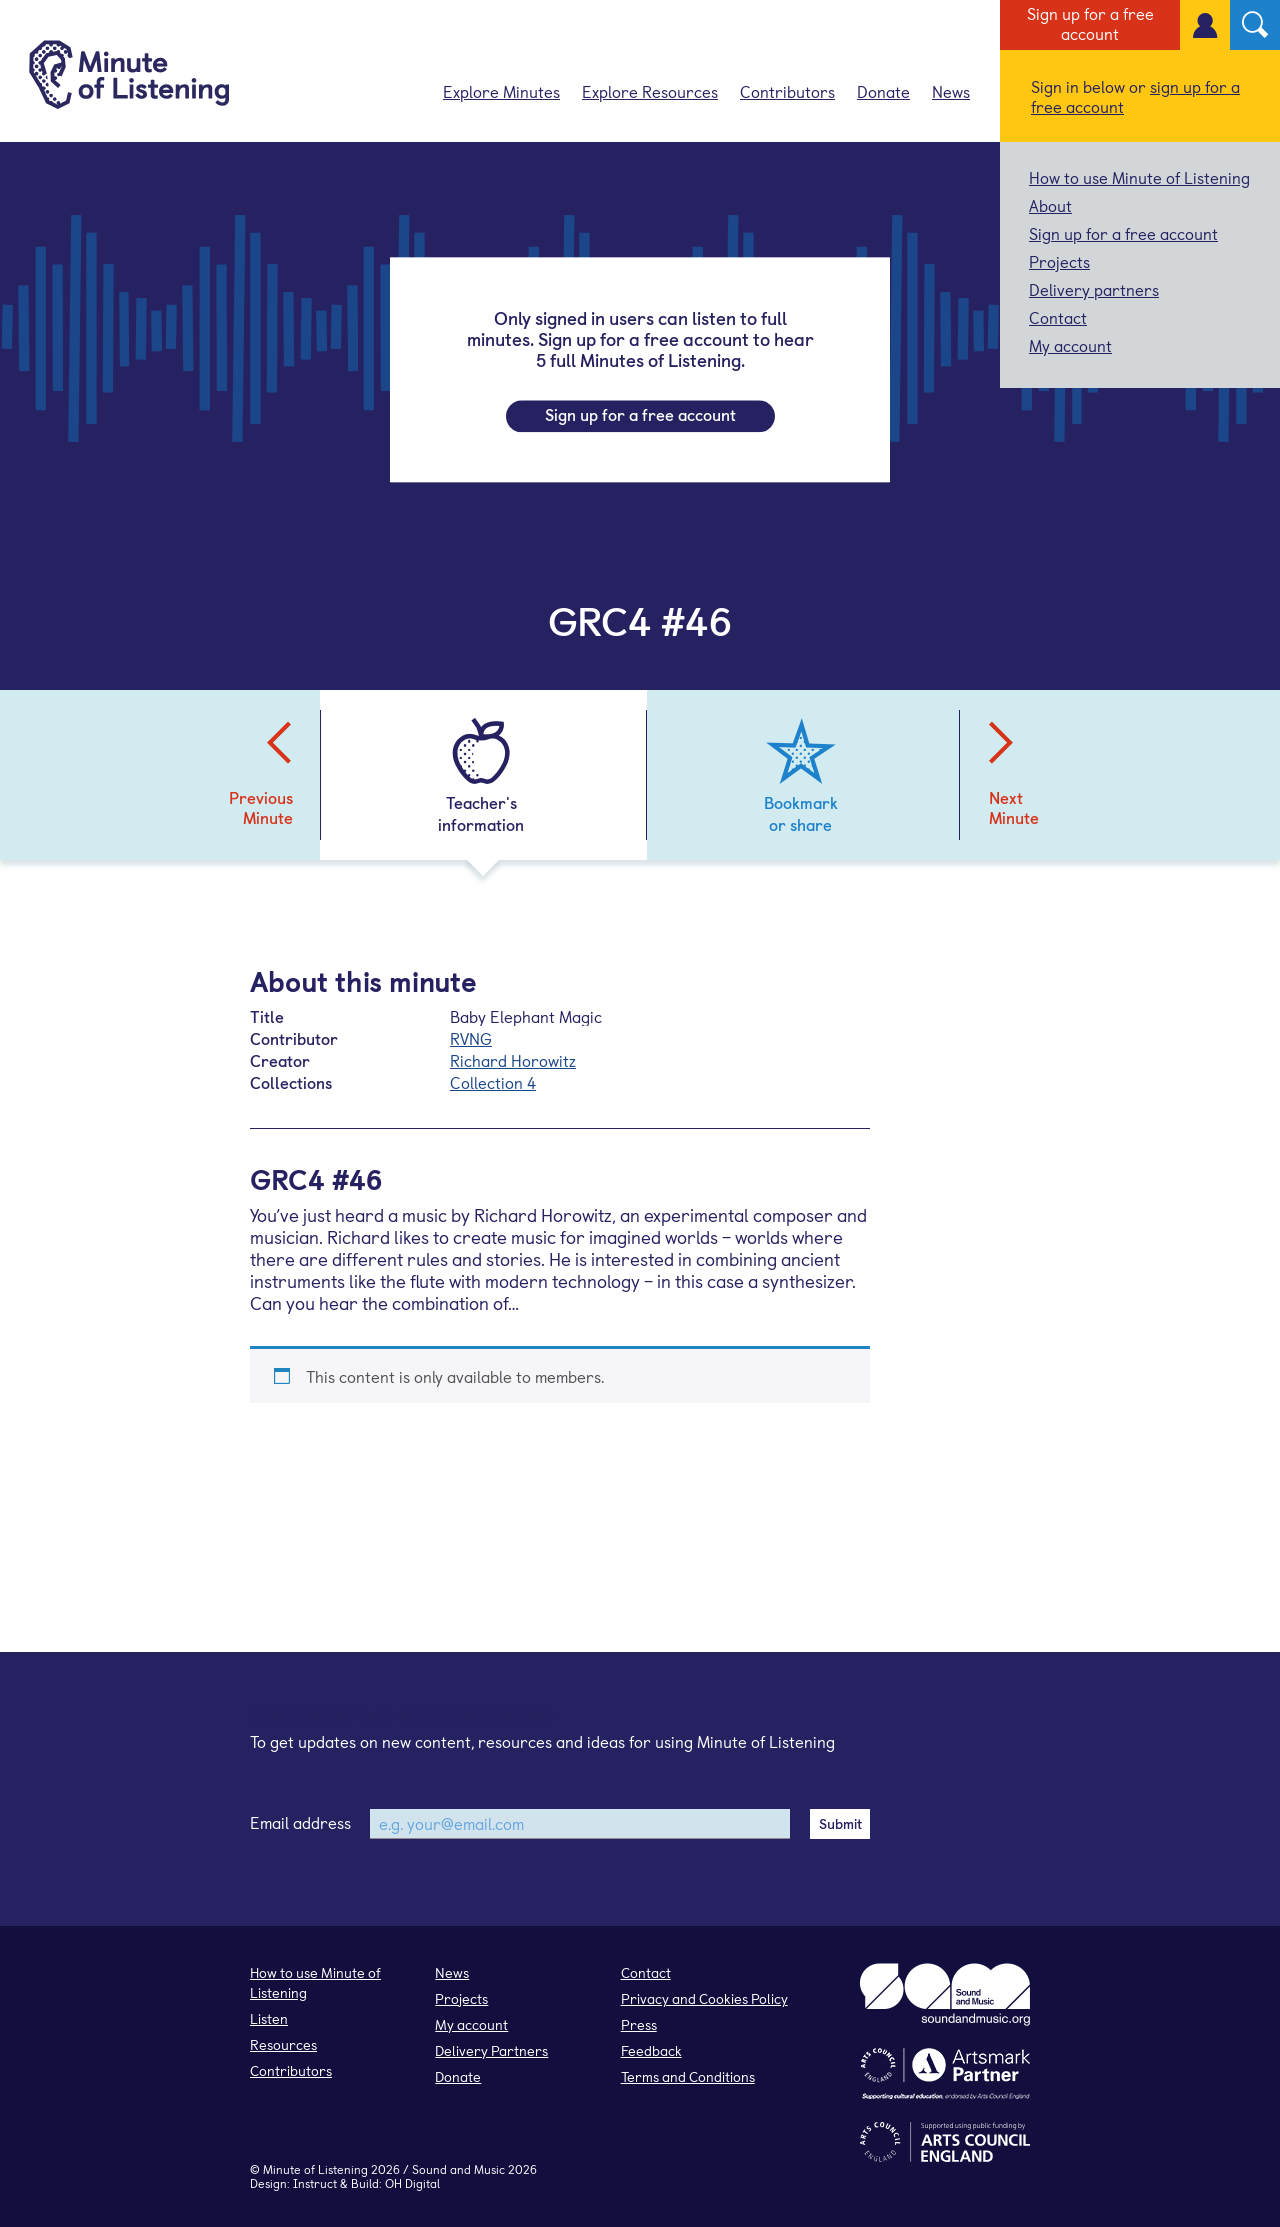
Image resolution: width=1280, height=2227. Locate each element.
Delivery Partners (491, 2050)
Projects (1059, 261)
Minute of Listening (315, 2169)
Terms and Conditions (688, 2076)
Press (639, 2024)
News (951, 91)
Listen (269, 2018)
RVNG (471, 1038)
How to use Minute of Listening (1139, 177)
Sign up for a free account (1090, 23)
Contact (1058, 317)
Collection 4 (493, 1082)
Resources (283, 2044)
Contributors (787, 91)
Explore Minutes (501, 91)
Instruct (315, 2183)
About (1050, 205)
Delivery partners (1094, 289)
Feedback (651, 2050)
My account (1070, 345)
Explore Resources (650, 91)
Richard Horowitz (513, 1060)
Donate (883, 91)
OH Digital (412, 2183)
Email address (300, 1822)
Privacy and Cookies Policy (704, 1998)
